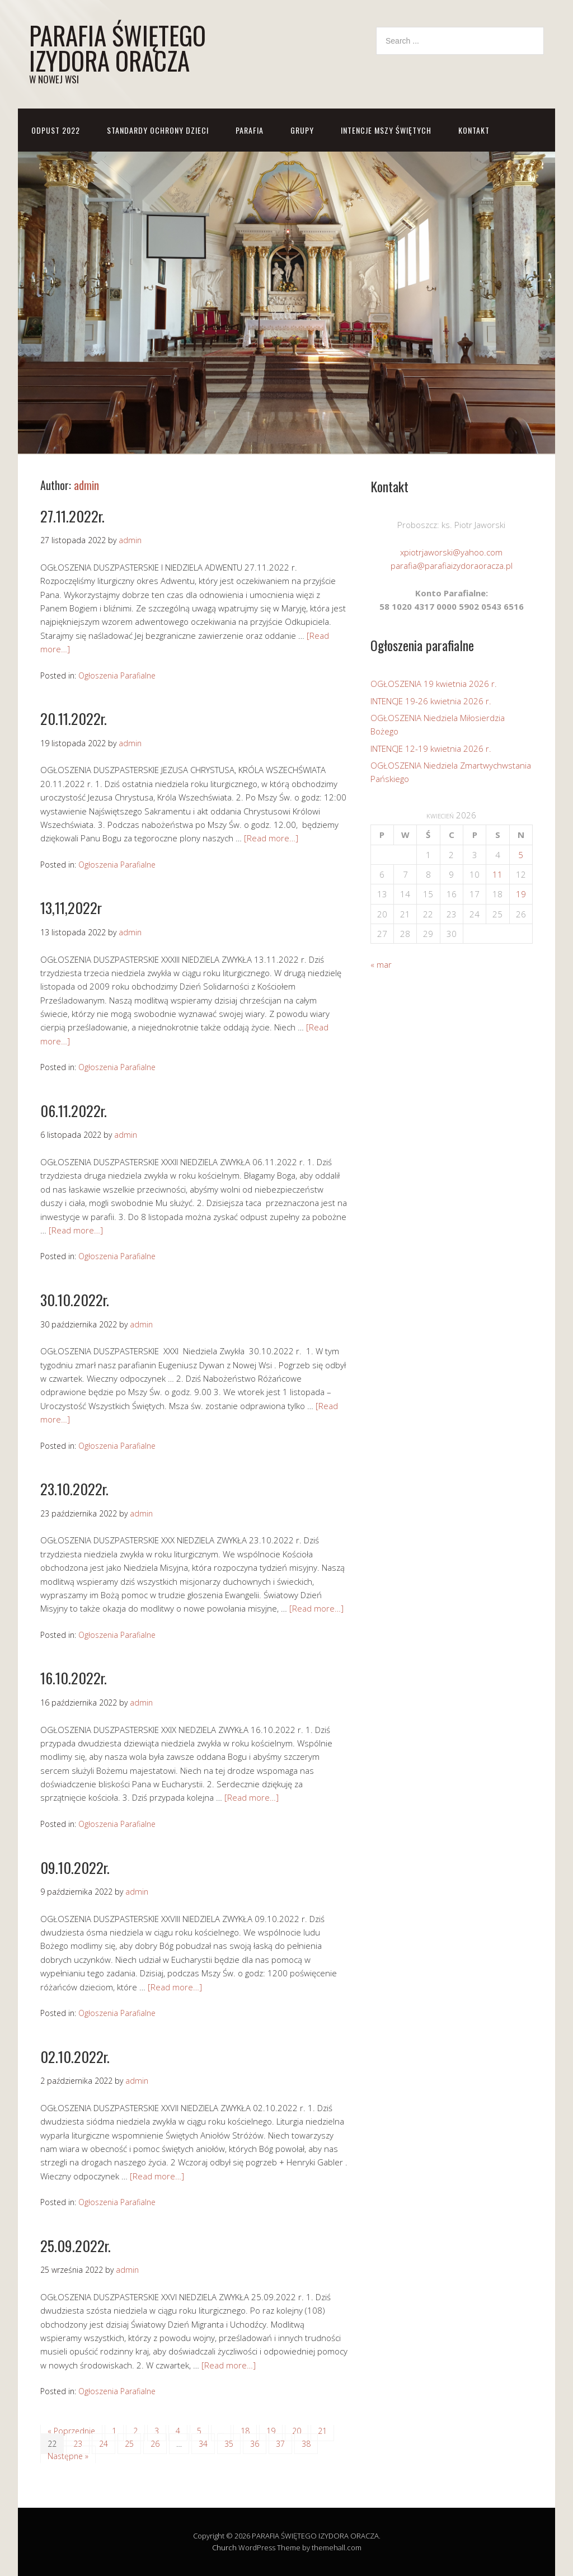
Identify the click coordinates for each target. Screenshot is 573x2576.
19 (270, 2431)
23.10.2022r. (74, 1489)
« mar (381, 964)
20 (296, 2431)
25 (129, 2443)
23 (77, 2443)
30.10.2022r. (74, 1300)
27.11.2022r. (72, 516)
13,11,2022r (71, 908)
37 (280, 2443)
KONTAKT (474, 130)
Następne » (68, 2456)
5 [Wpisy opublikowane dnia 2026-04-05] (520, 854)
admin (86, 485)
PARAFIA (250, 130)
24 (103, 2443)
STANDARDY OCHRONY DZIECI (158, 130)
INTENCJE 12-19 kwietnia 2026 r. (430, 748)
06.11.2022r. (73, 1111)
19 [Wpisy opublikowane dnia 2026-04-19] (521, 894)
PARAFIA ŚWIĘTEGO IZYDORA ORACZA (117, 47)
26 (155, 2443)
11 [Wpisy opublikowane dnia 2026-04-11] (497, 874)
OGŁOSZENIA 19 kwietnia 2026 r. (433, 683)
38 (306, 2443)
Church (224, 2547)
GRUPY (302, 130)
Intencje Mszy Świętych (386, 130)
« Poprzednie (71, 2431)
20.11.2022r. (73, 718)
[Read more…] (271, 838)
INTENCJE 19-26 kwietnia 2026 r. (430, 701)
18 (245, 2431)
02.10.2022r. (75, 2057)
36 (254, 2443)
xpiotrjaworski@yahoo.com (451, 552)
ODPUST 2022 (55, 130)
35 (228, 2443)
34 (203, 2443)
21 (322, 2431)
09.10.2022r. (75, 1867)
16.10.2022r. (73, 1678)
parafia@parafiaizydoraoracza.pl (452, 565)
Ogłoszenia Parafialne (117, 675)
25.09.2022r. (75, 2246)
